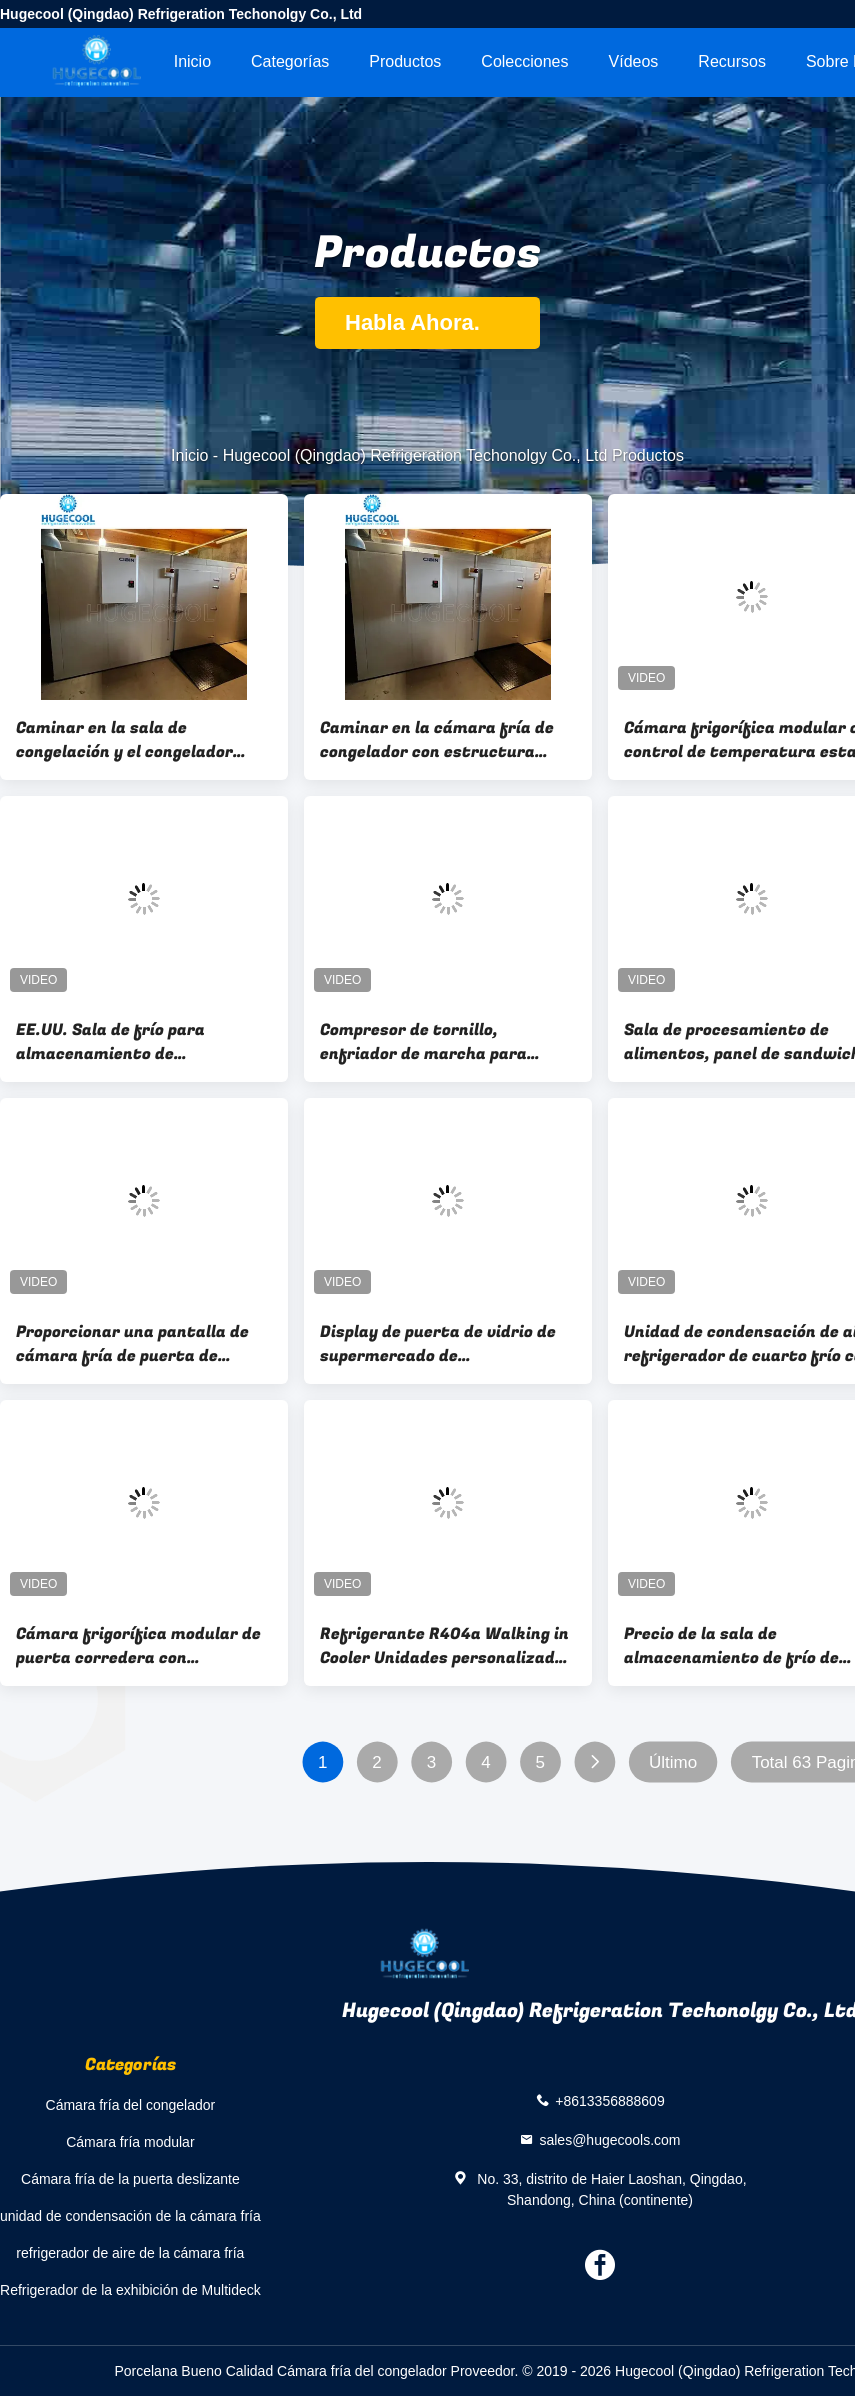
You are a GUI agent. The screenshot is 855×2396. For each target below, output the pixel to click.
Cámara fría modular (130, 2142)
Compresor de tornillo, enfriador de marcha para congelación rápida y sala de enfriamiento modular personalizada (432, 1042)
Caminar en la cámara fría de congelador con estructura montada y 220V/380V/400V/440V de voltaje (437, 740)
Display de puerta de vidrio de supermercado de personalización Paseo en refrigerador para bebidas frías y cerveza (445, 1344)
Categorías (290, 61)
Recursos (732, 61)
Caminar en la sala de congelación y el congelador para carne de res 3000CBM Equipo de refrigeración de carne (127, 740)
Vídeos (634, 61)
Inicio (192, 61)
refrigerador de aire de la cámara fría (130, 2253)
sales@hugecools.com (609, 2139)
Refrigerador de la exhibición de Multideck (130, 2290)
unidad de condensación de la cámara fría (130, 2216)
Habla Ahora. (427, 322)
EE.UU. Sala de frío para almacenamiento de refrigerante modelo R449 (120, 1042)
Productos (405, 61)
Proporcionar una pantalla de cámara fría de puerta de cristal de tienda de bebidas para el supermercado (132, 1344)
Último (673, 1762)
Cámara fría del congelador (131, 2105)
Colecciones (524, 61)
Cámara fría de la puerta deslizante (130, 2179)
